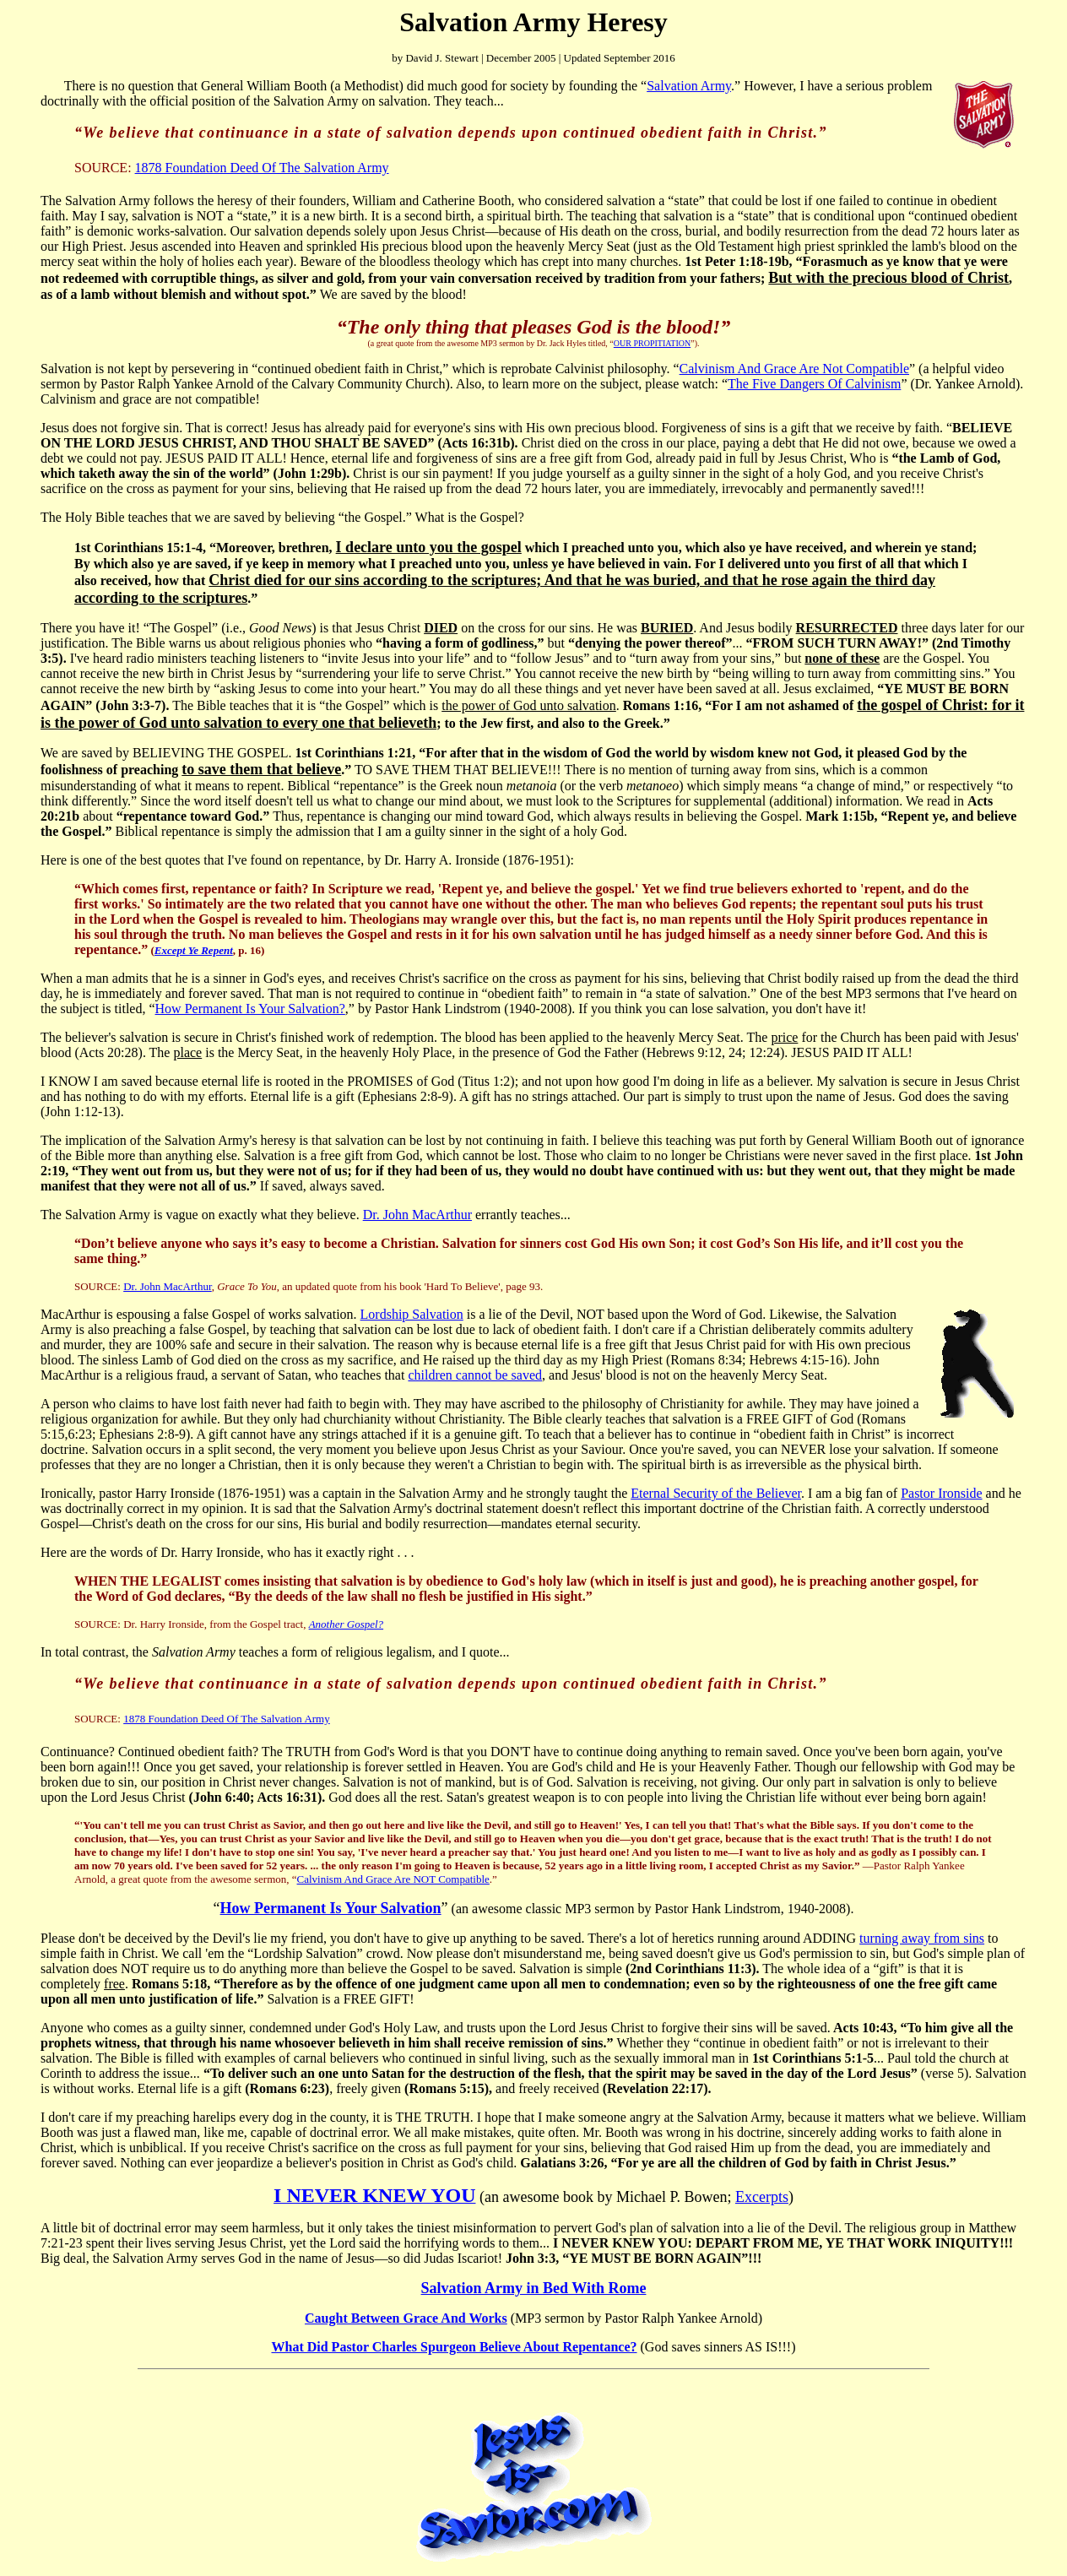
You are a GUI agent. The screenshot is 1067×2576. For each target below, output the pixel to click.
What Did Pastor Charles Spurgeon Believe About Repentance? (453, 2347)
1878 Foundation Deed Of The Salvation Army (262, 167)
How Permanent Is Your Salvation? (250, 1008)
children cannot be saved (475, 1375)
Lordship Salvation (411, 1314)
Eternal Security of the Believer (716, 1493)
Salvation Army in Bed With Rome (534, 2288)
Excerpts (761, 2196)
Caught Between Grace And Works (406, 2318)
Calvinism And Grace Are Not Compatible (794, 368)
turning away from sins (921, 1938)
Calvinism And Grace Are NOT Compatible (393, 1879)
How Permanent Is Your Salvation (330, 1908)
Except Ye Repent (193, 950)
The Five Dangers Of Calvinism (814, 384)
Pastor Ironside (941, 1493)
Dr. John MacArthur (417, 1214)
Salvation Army (689, 86)
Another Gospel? (346, 1624)
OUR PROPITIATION (652, 343)
